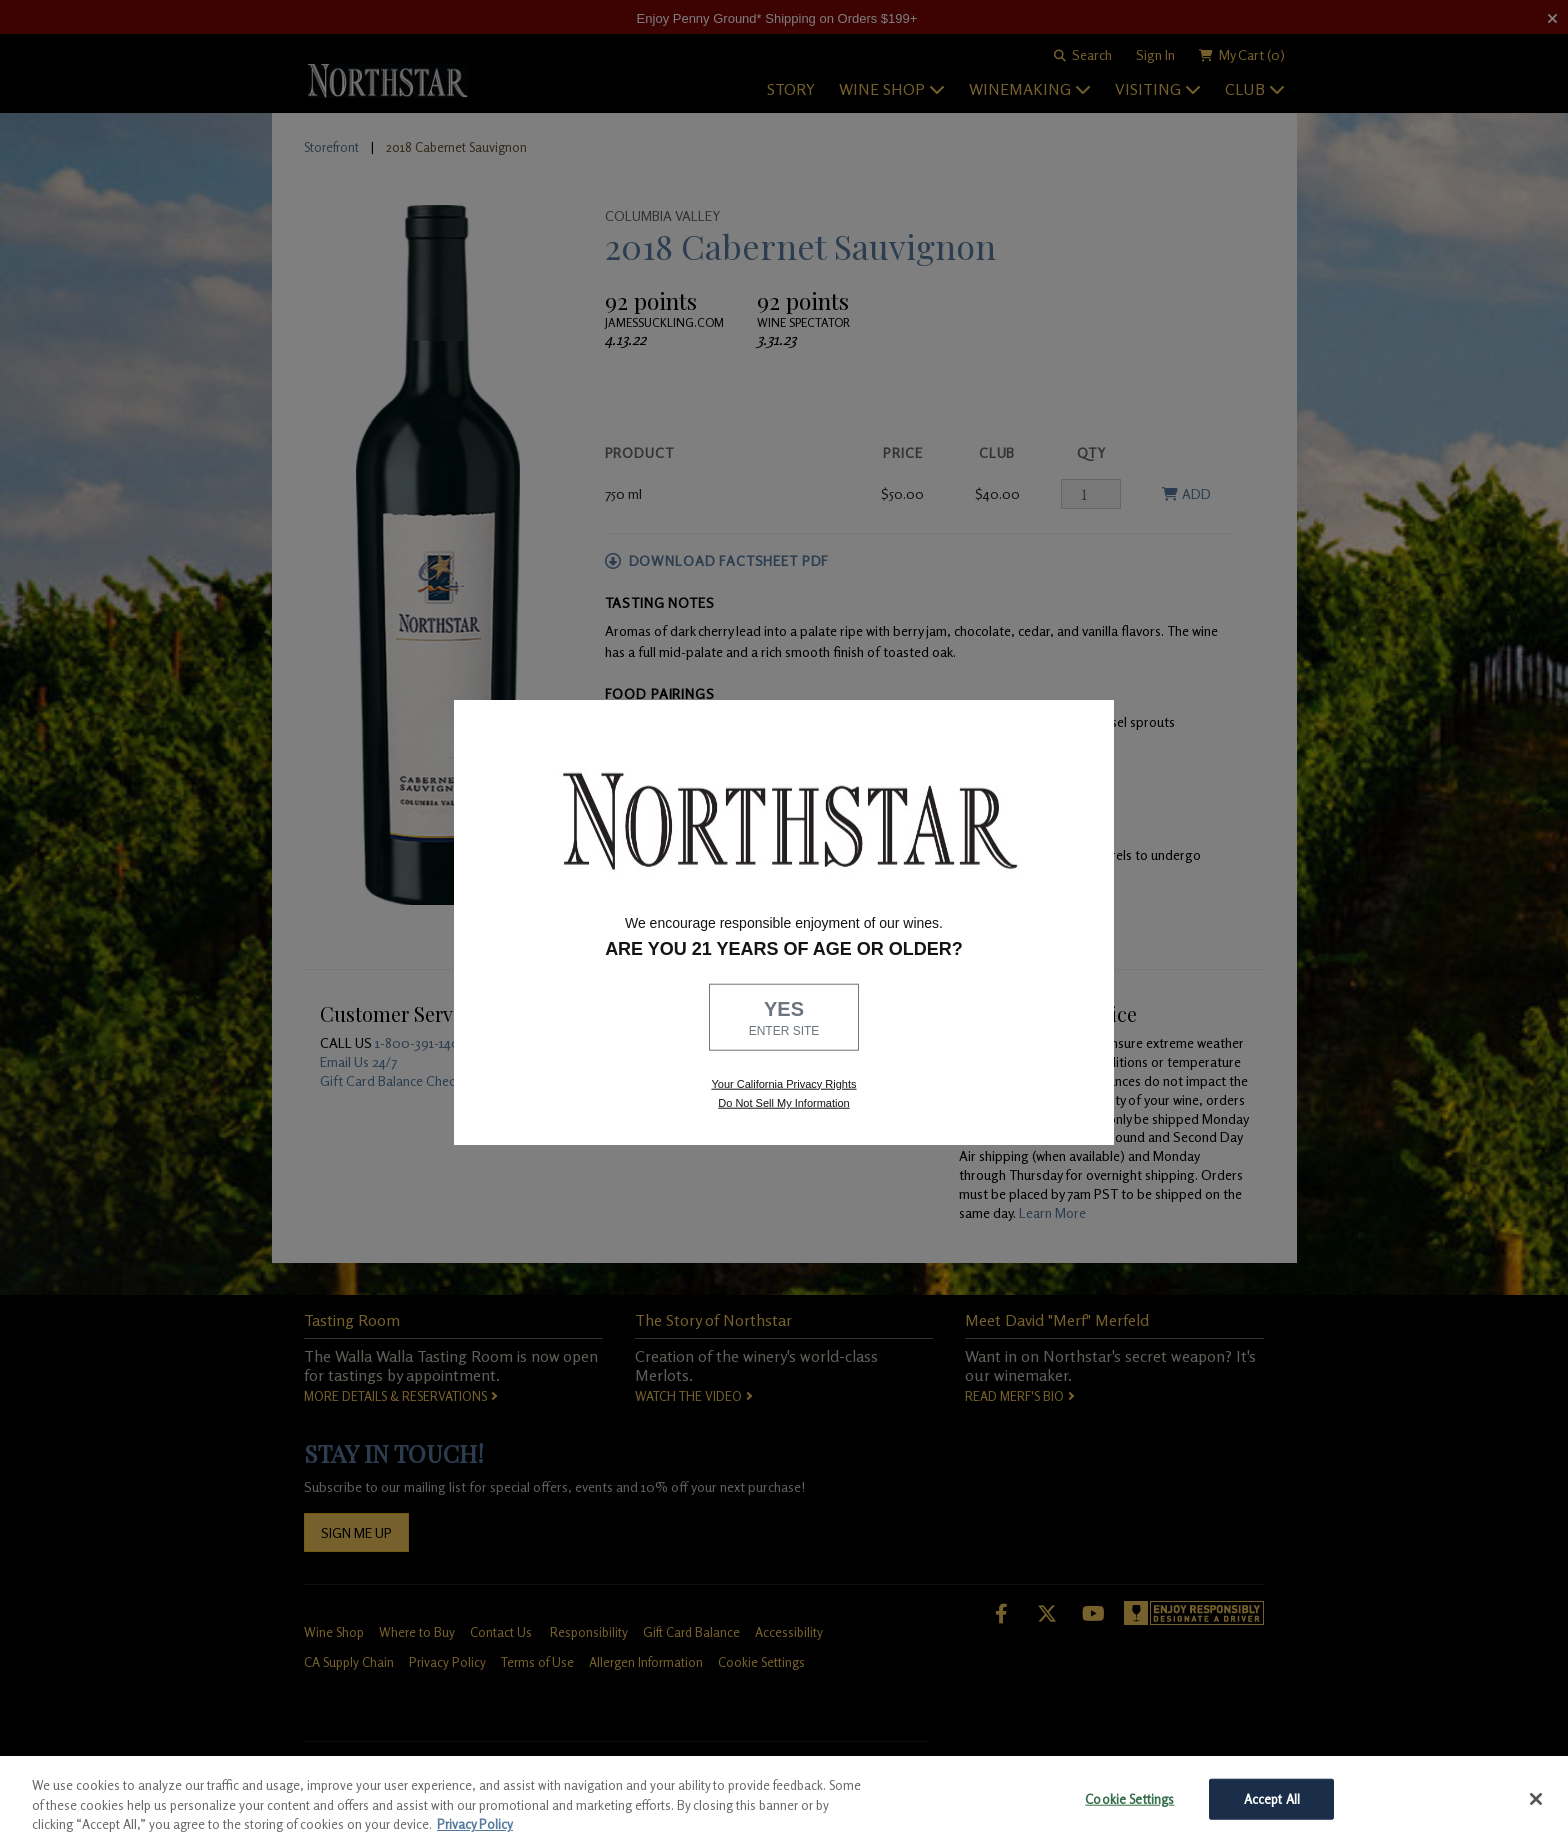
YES (784, 1019)
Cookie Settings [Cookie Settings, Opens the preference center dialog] (1129, 1798)
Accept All (1272, 1798)
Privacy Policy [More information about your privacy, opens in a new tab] (475, 1824)
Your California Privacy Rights (783, 1083)
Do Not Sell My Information (783, 1103)
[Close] (1536, 1799)
